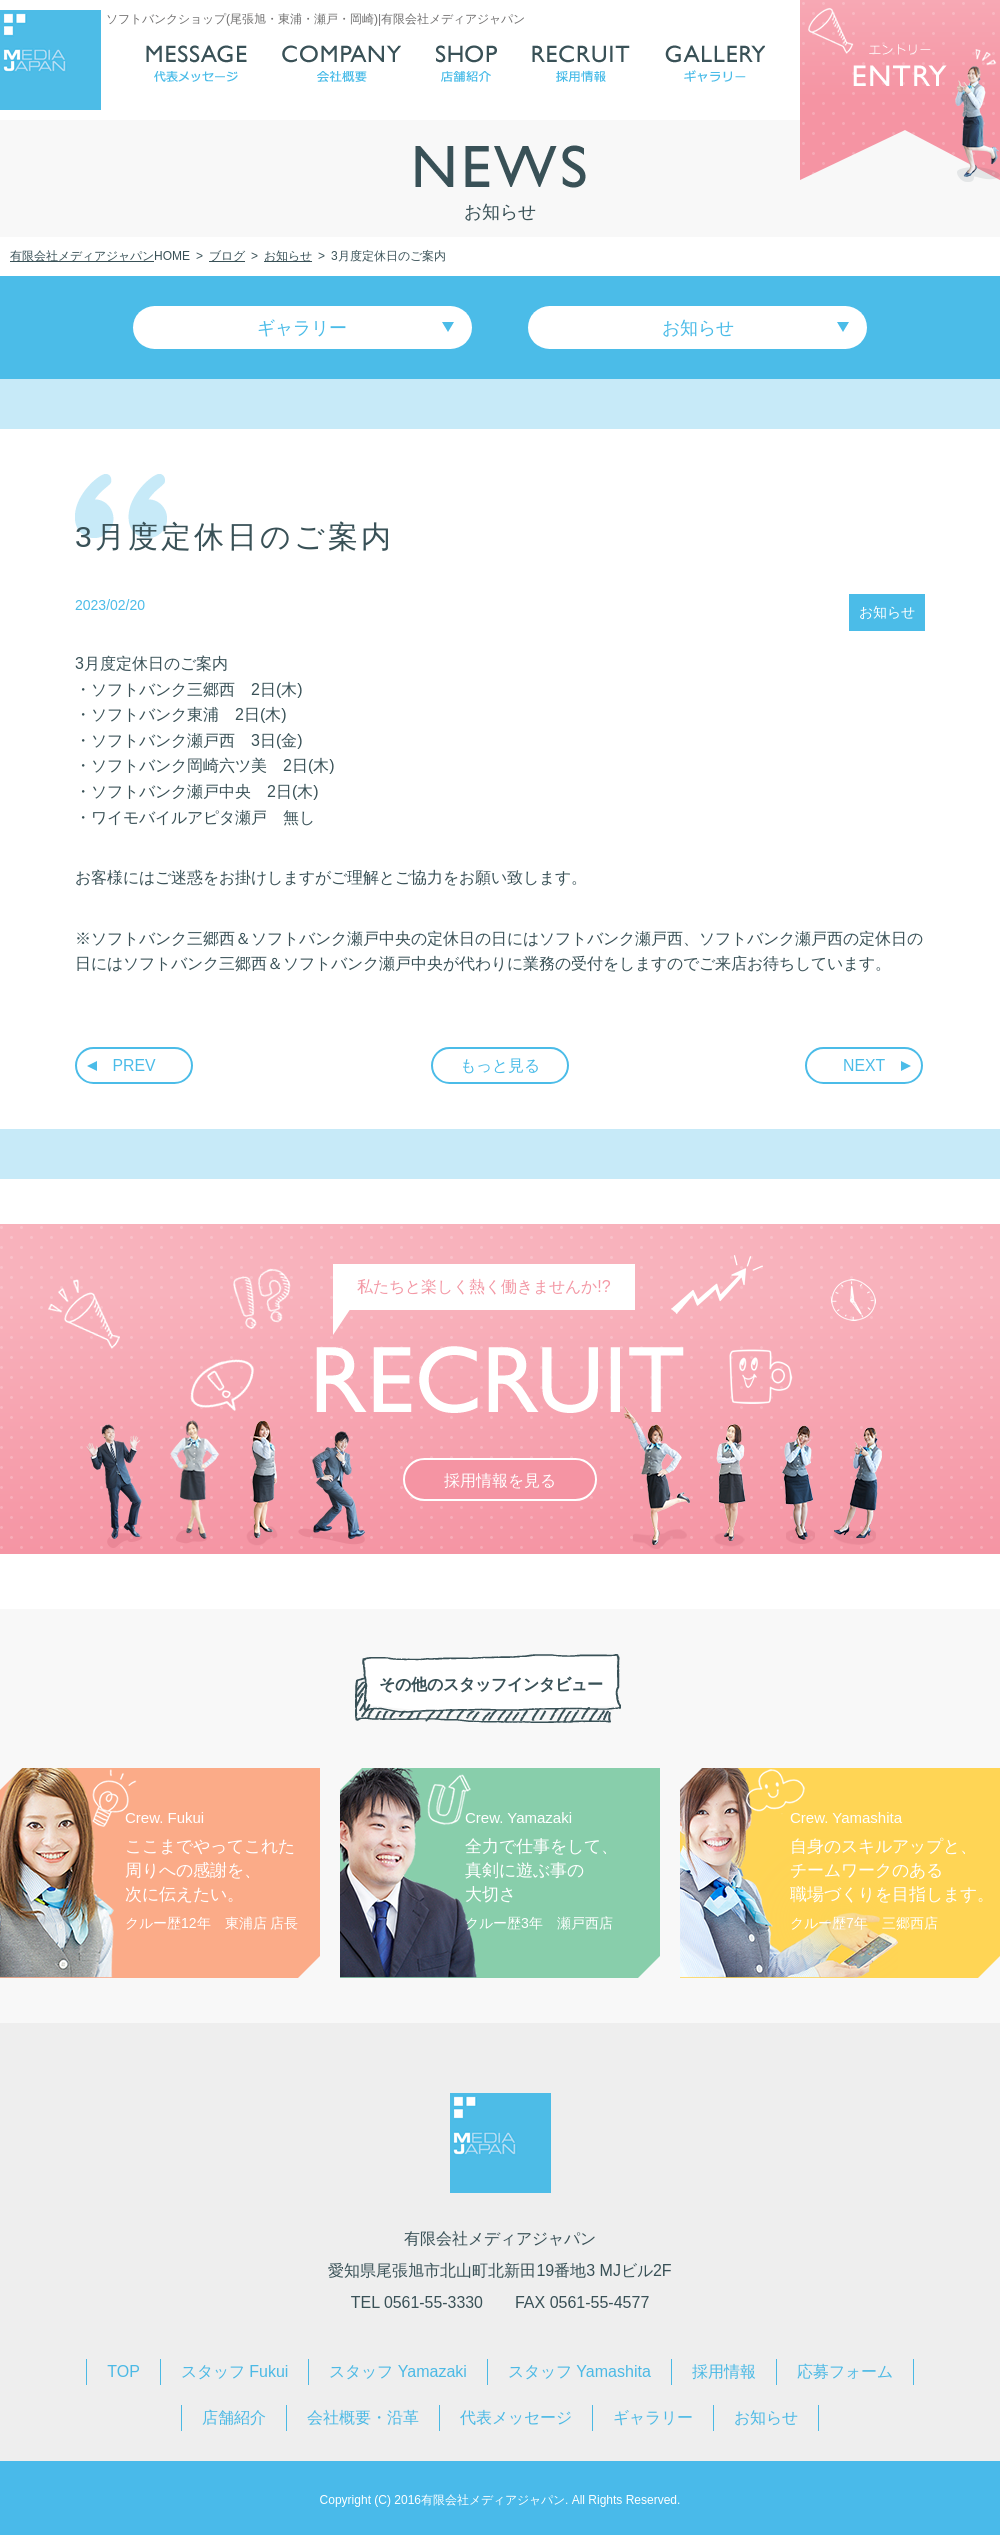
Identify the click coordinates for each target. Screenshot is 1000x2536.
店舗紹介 (234, 2418)
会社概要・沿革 (363, 2418)
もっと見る (500, 1067)
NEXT (865, 1067)
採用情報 (724, 2372)
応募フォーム (845, 2372)
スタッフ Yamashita (579, 2372)
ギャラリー (305, 328)
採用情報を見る (500, 1482)
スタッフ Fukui (235, 2372)
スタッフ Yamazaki (398, 2372)
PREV (135, 1067)
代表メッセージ (516, 2418)
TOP (123, 2372)
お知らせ (696, 328)
